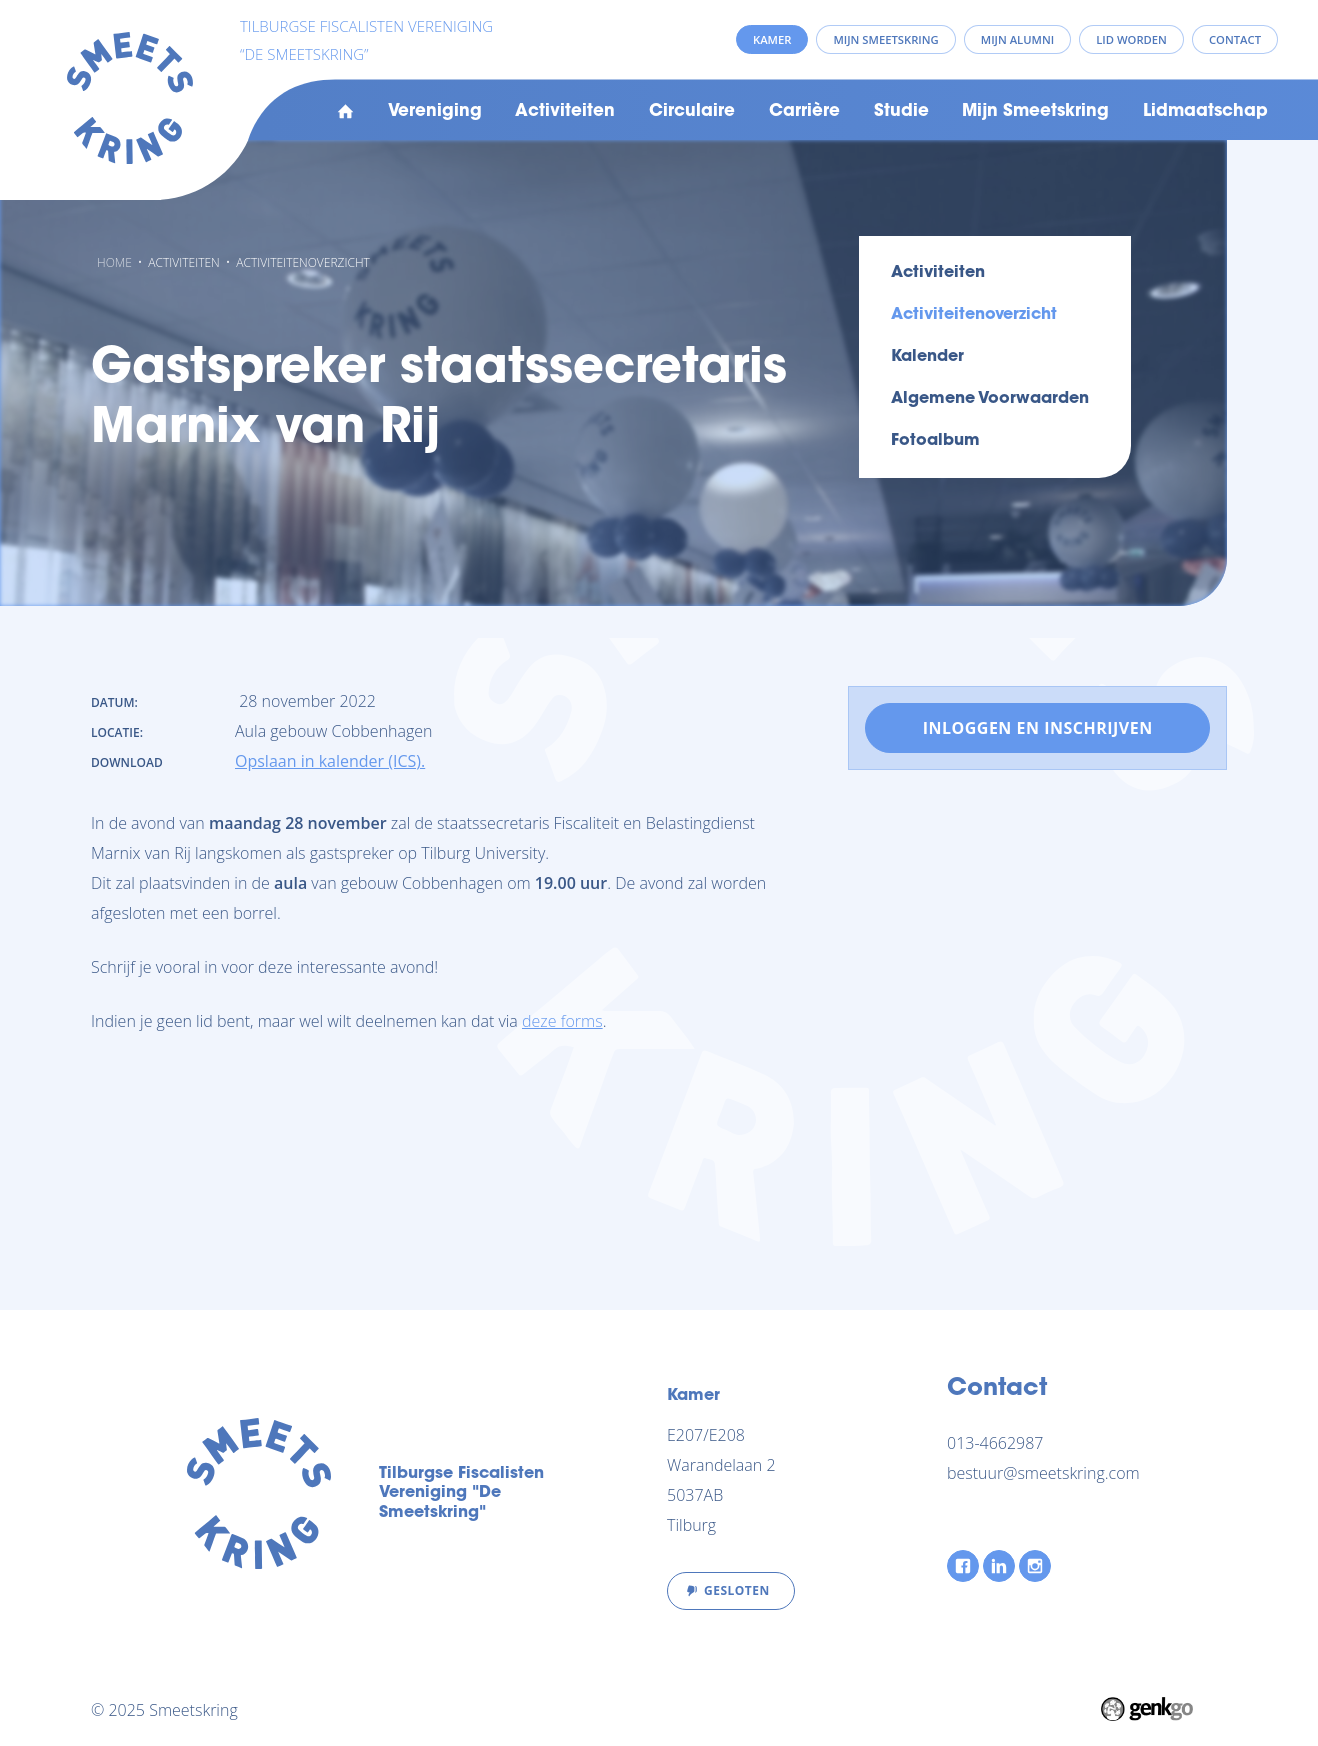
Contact (1235, 39)
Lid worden (1131, 39)
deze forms (562, 1021)
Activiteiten (565, 112)
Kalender (927, 357)
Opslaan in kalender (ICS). (330, 761)
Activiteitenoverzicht (303, 262)
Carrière (804, 112)
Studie (901, 112)
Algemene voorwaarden (990, 399)
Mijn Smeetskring (1035, 112)
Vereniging (435, 112)
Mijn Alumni (1017, 39)
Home (345, 112)
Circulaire (692, 112)
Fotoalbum (935, 441)
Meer (1164, 112)
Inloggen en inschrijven (1038, 728)
